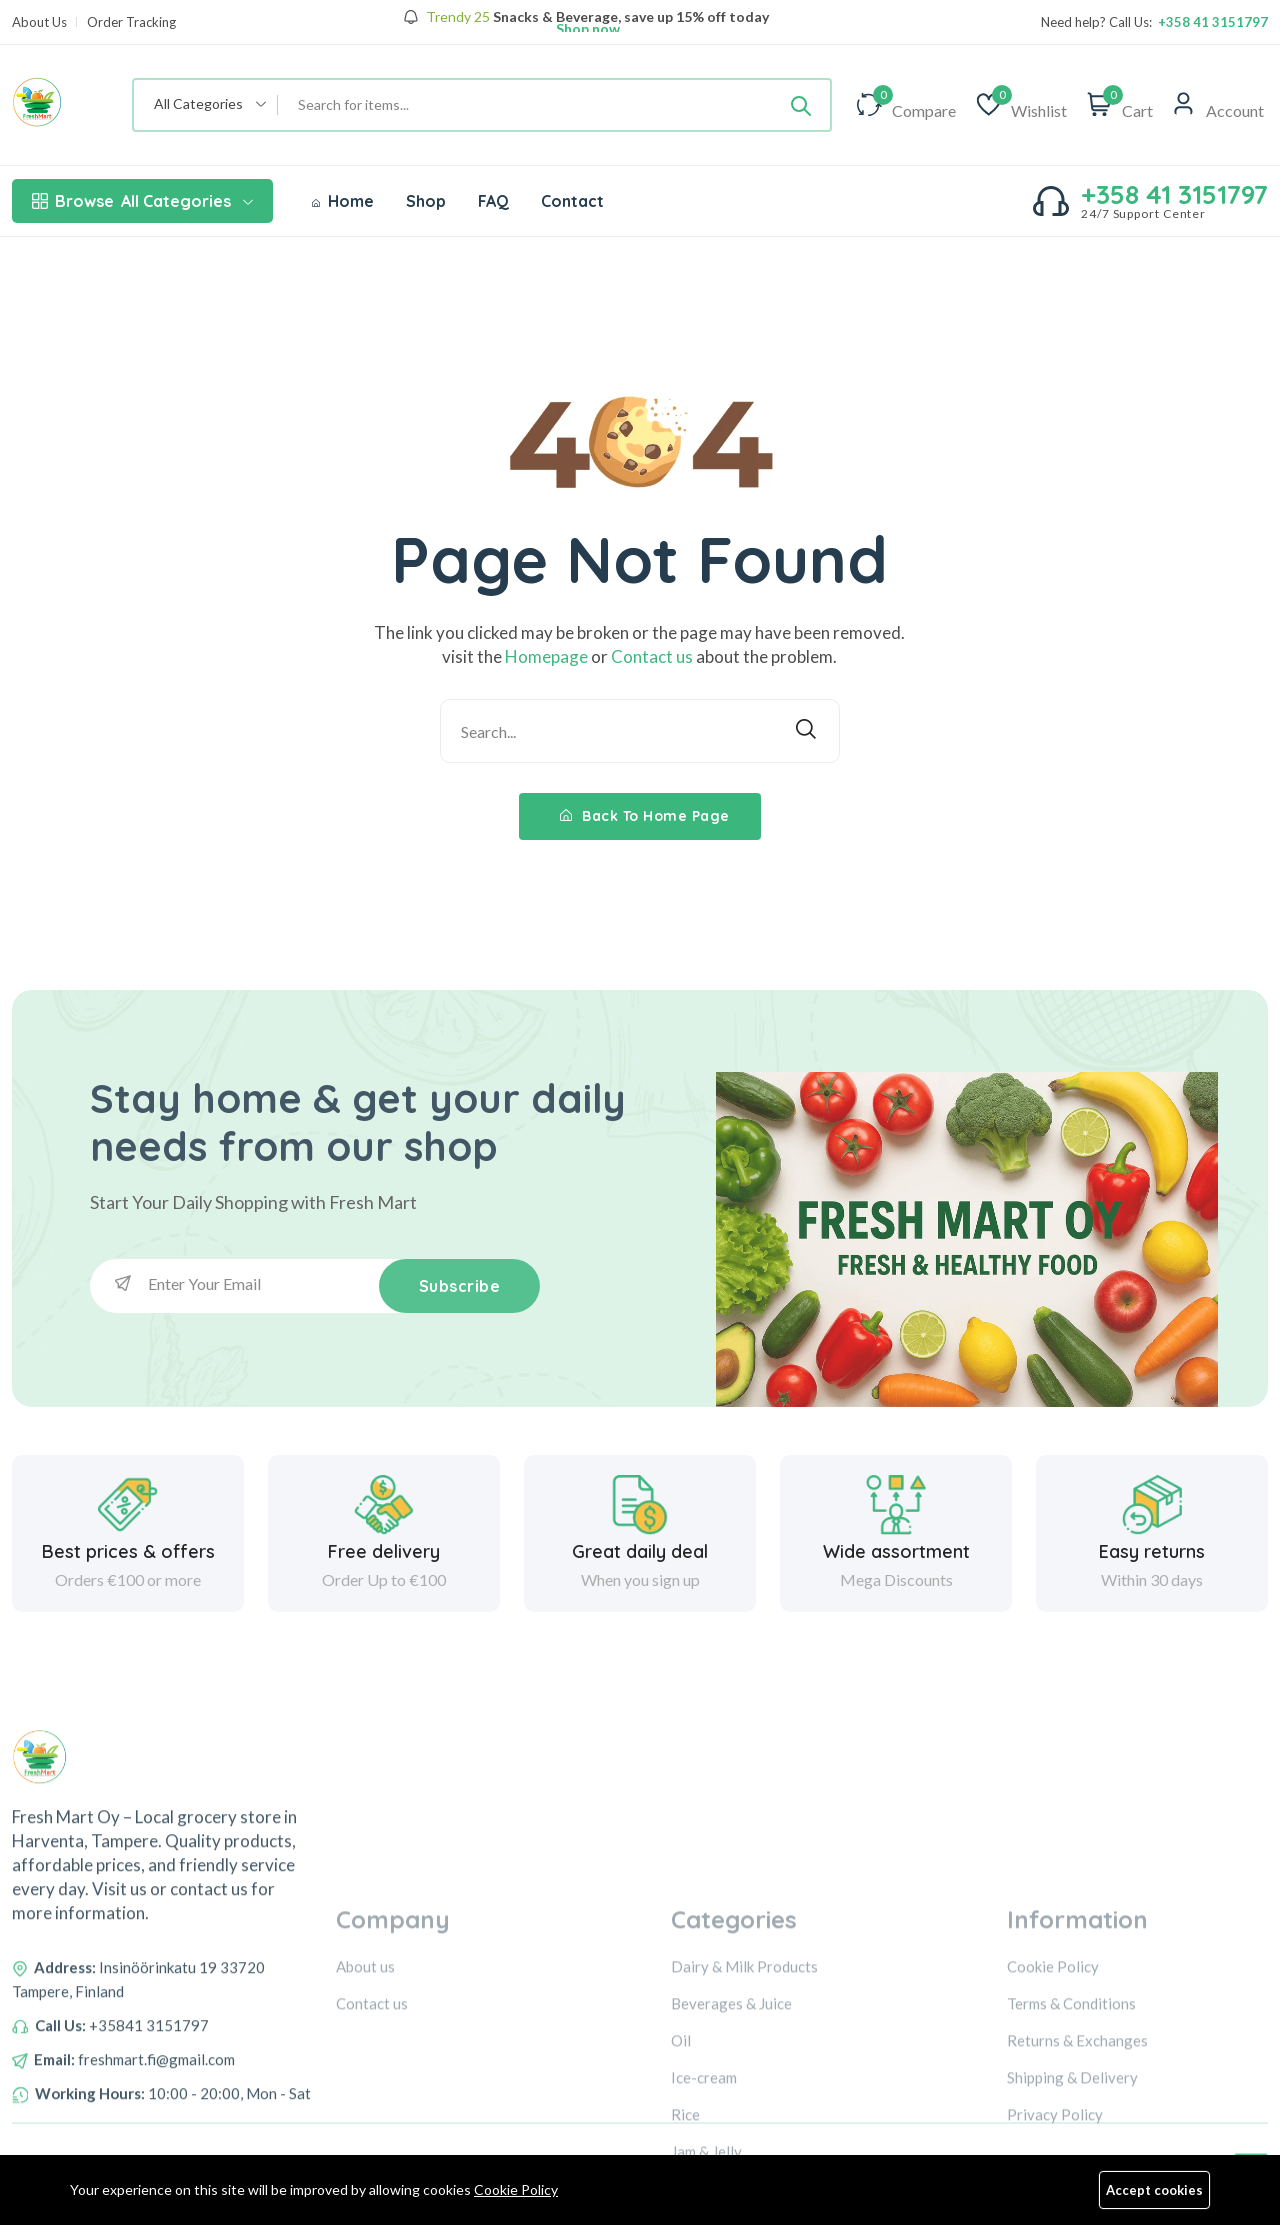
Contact (572, 201)
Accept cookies (1154, 2190)
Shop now (586, 29)
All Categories (142, 201)
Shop (426, 201)
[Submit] (801, 105)
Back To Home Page (645, 816)
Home (343, 201)
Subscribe (460, 1286)
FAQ (493, 201)
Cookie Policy (516, 2189)
